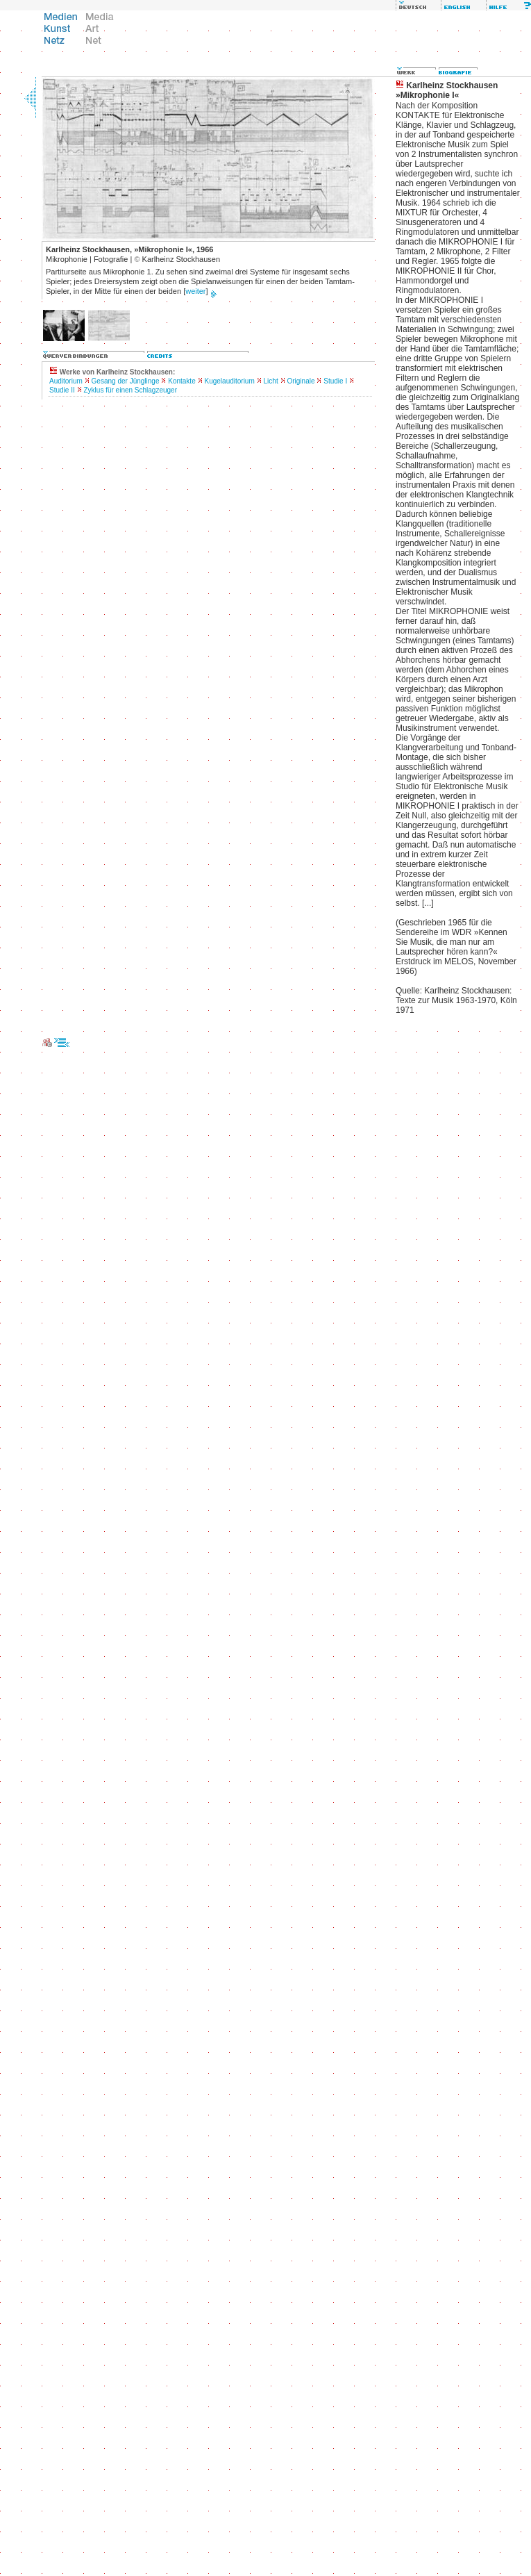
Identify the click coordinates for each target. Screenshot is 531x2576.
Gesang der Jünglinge (126, 381)
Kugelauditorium (230, 381)
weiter (195, 291)
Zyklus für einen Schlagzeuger (130, 390)
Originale (300, 381)
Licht (271, 381)
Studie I (335, 381)
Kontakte (181, 381)
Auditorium (66, 381)
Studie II (62, 390)
